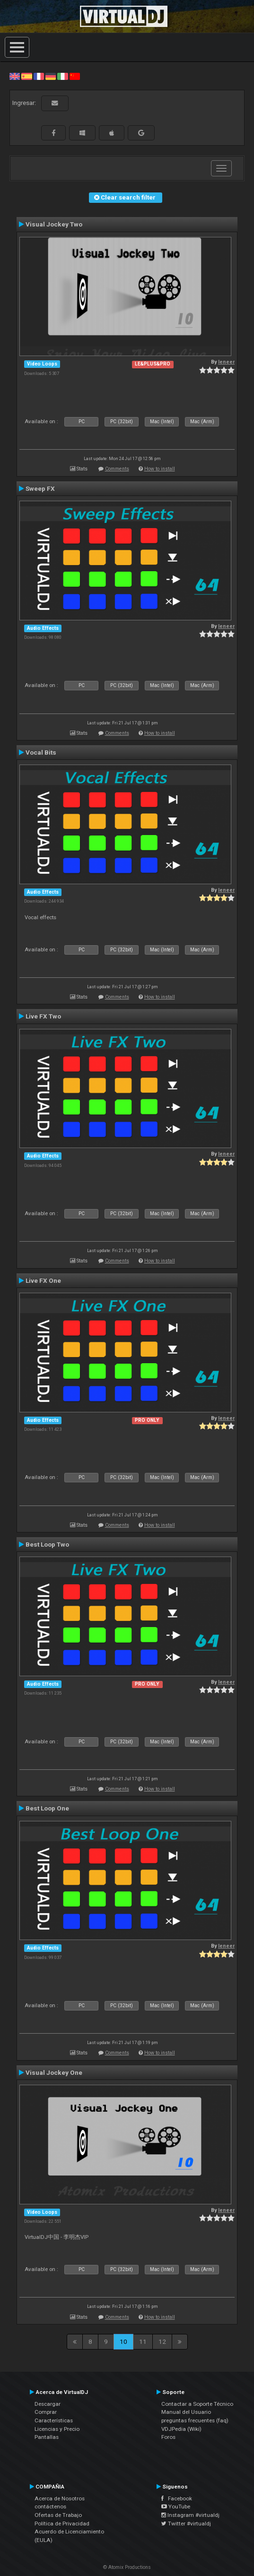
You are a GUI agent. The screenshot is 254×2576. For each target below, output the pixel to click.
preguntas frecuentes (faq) (194, 2420)
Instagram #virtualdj (190, 2515)
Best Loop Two (47, 1544)
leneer (226, 362)
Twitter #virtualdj (186, 2523)
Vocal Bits (41, 752)
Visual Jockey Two (54, 224)
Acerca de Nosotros (60, 2498)
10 (123, 2341)
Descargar (48, 2404)
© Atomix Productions (127, 2567)
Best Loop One (47, 1808)
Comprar (46, 2412)
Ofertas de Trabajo (58, 2515)
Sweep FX (40, 488)
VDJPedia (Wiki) (181, 2429)
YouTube (175, 2506)
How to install (159, 469)
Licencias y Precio (57, 2429)
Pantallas (47, 2437)
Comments (117, 469)
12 (162, 2341)
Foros (168, 2437)
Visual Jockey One (54, 2072)
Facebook (176, 2498)
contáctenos (50, 2506)
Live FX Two (43, 1016)
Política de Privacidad (62, 2523)
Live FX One (43, 1280)
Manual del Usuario (186, 2412)
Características (54, 2420)
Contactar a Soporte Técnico (197, 2404)
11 (143, 2341)
